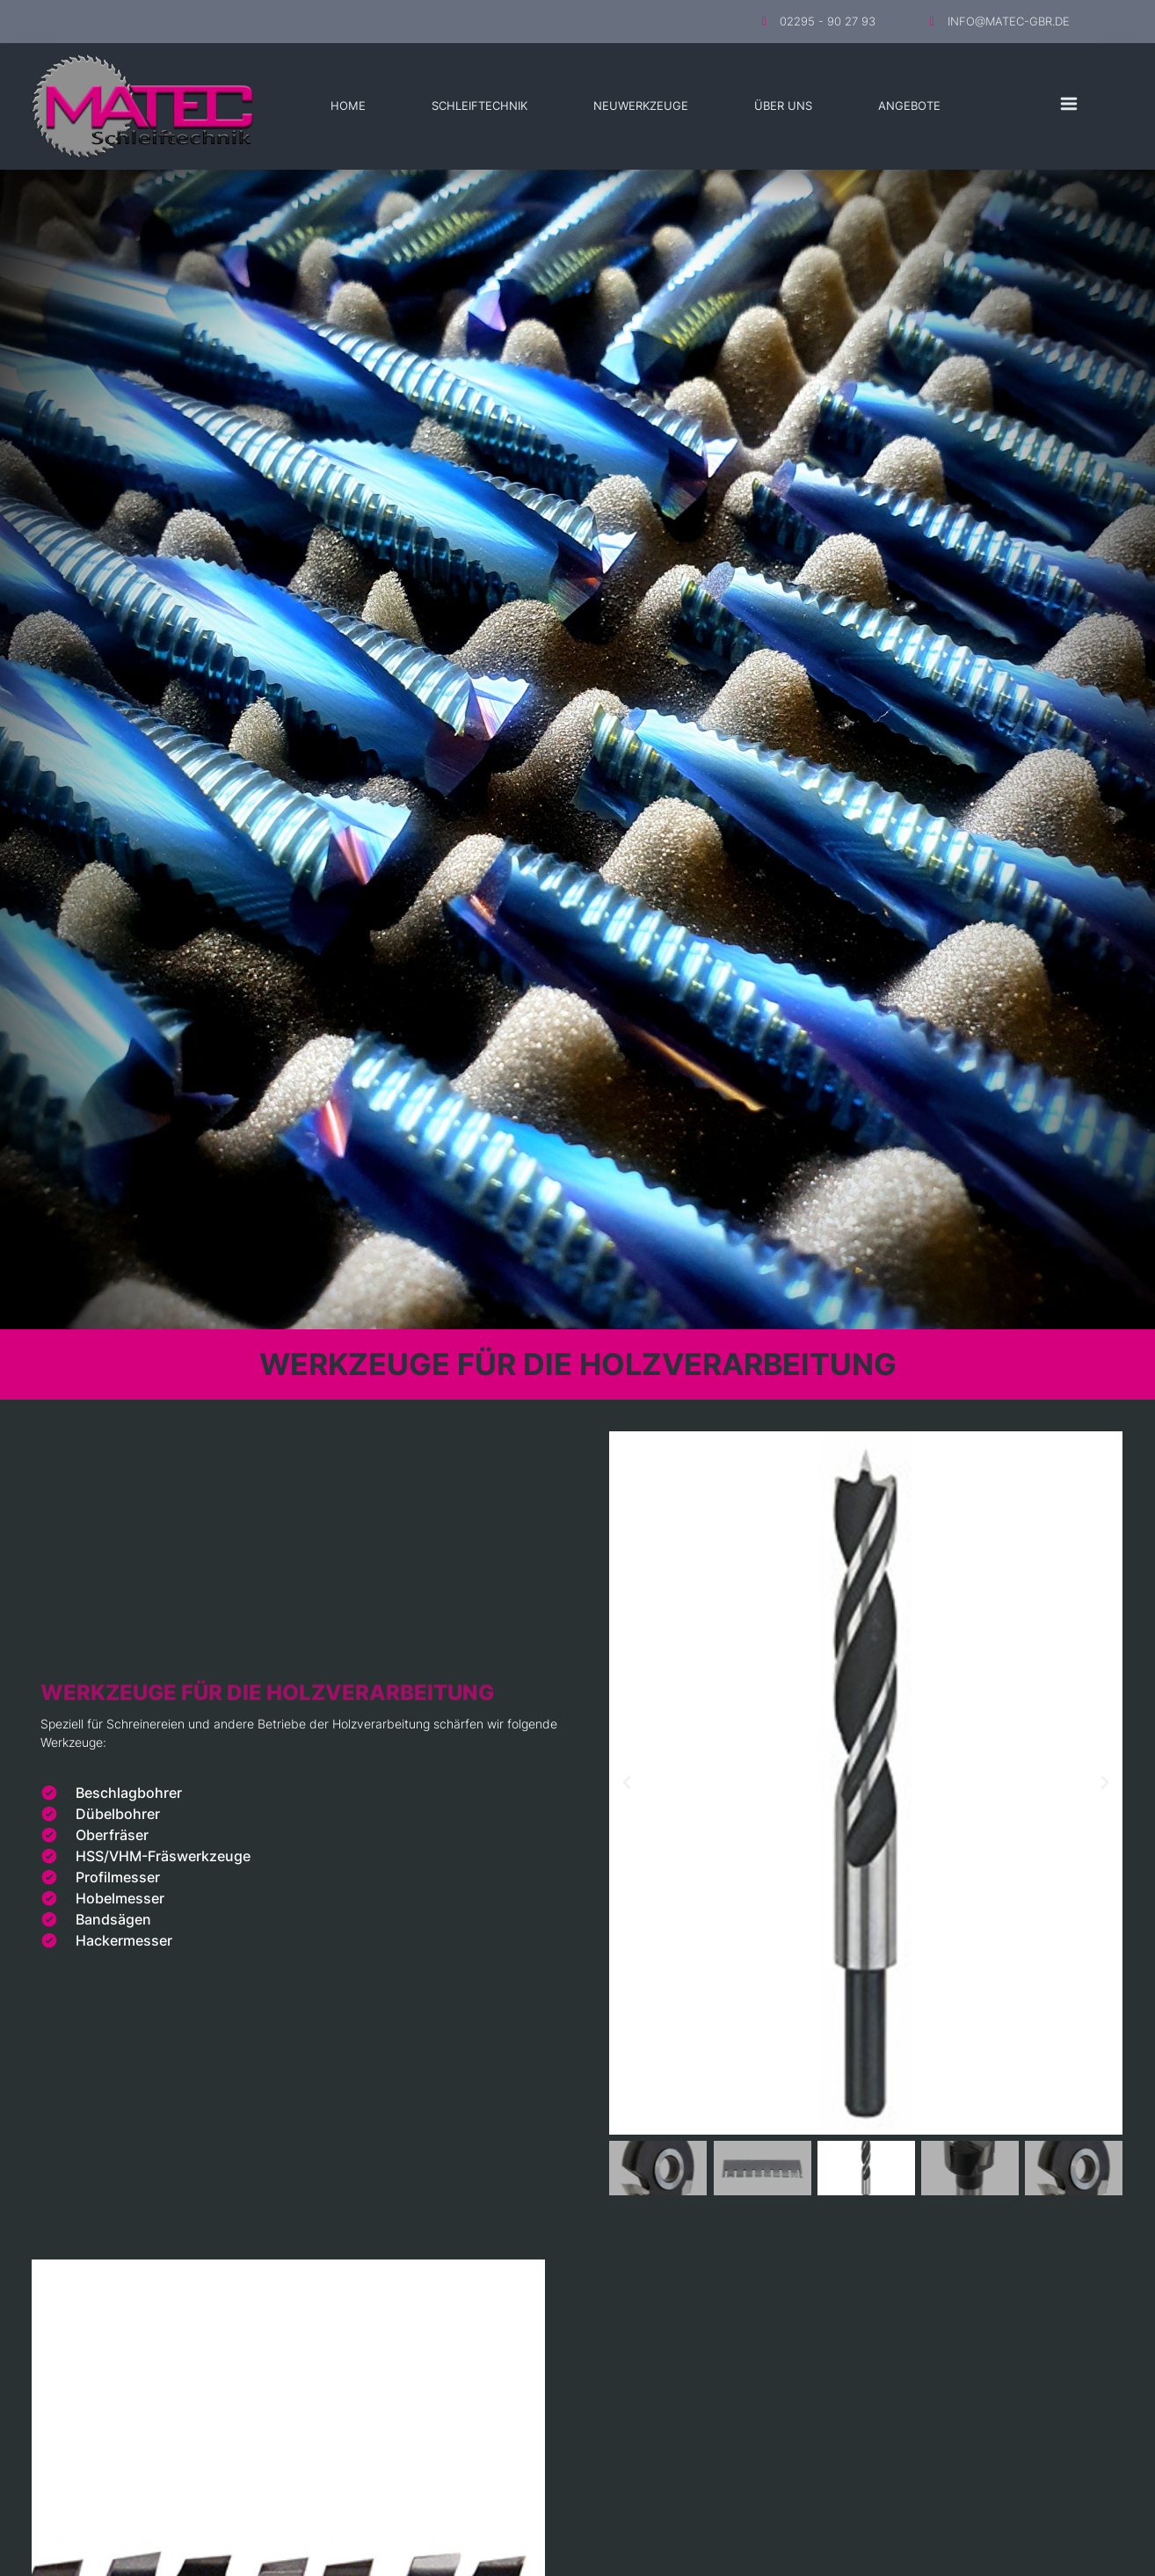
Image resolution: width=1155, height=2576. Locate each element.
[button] (627, 1783)
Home (348, 106)
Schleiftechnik (479, 106)
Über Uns (783, 106)
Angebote (909, 106)
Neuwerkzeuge (640, 106)
